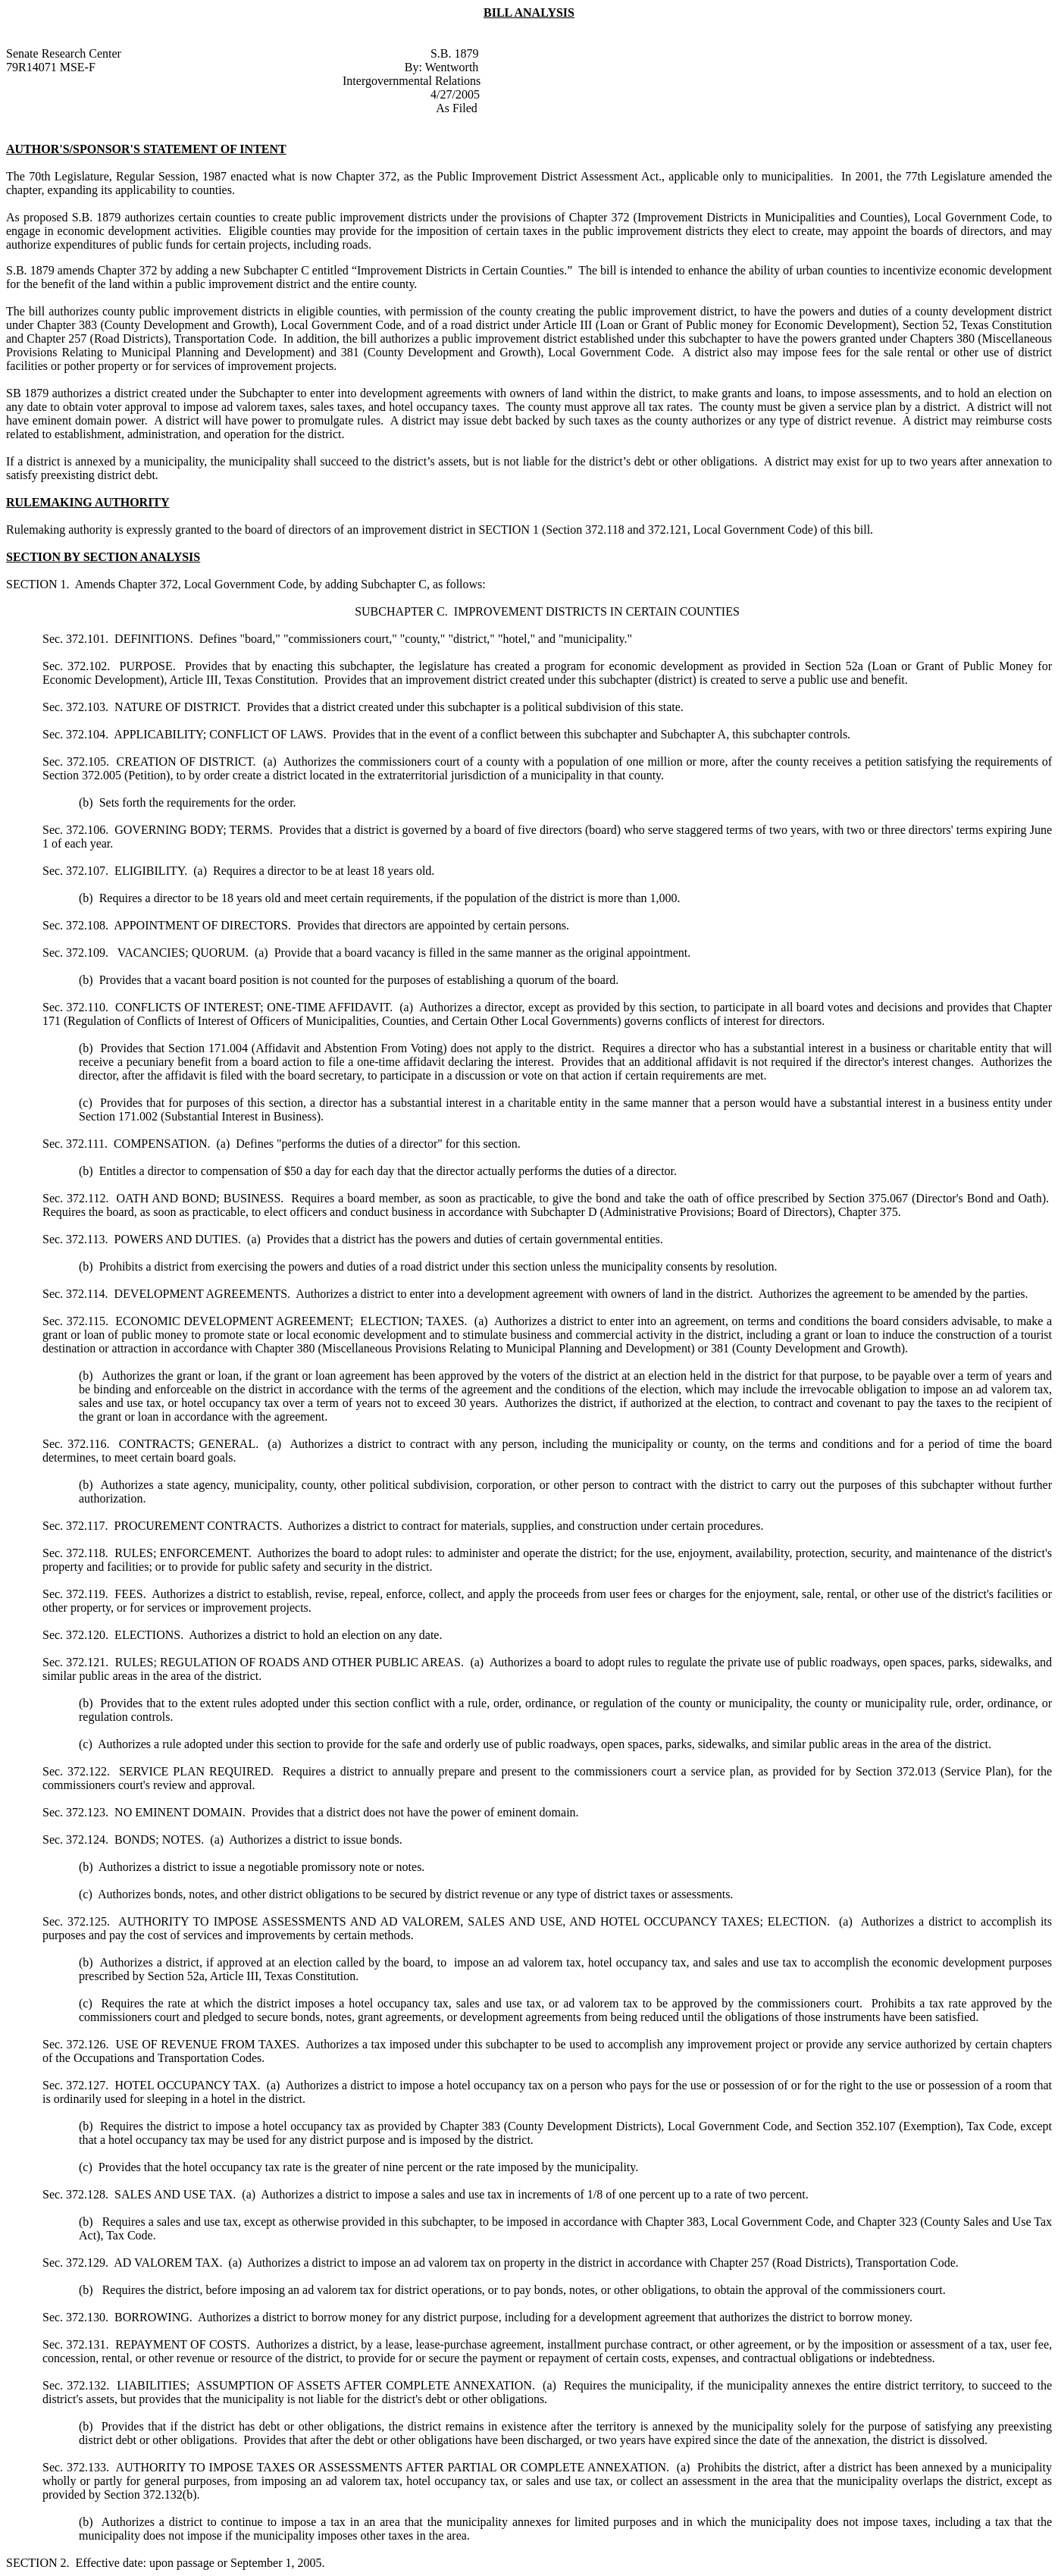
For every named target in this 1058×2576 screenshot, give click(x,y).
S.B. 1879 (454, 53)
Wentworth (452, 67)
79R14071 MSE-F (50, 67)
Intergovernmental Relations (411, 80)
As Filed (456, 108)
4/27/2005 (455, 94)
